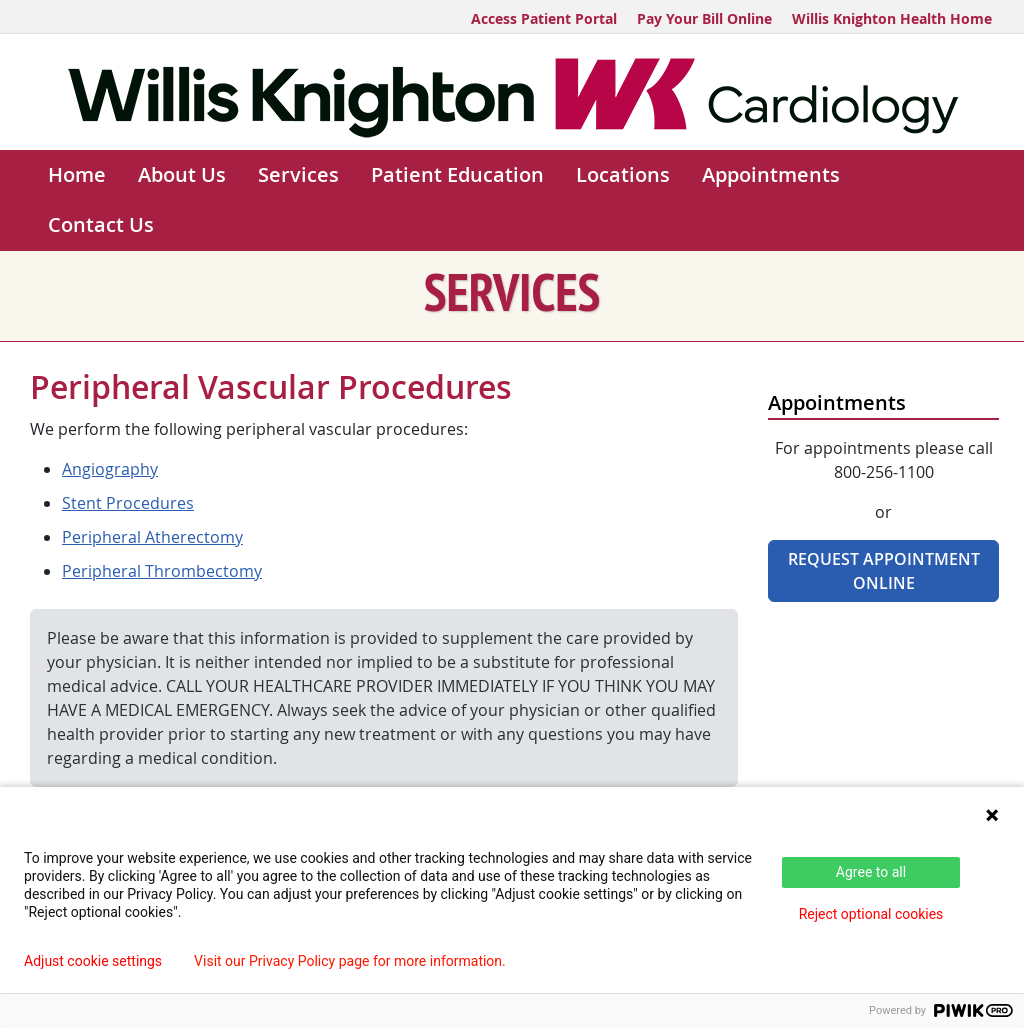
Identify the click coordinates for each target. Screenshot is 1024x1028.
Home (77, 174)
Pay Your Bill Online (704, 18)
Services (298, 174)
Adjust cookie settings (93, 961)
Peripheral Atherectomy (152, 537)
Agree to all (871, 872)
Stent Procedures (128, 503)
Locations (623, 174)
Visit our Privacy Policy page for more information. (350, 961)
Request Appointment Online (884, 571)
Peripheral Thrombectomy (162, 571)
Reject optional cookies (871, 914)
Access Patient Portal (544, 18)
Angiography (110, 469)
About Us (182, 174)
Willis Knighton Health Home (892, 18)
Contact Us (101, 224)
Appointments (771, 174)
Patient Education (457, 174)
